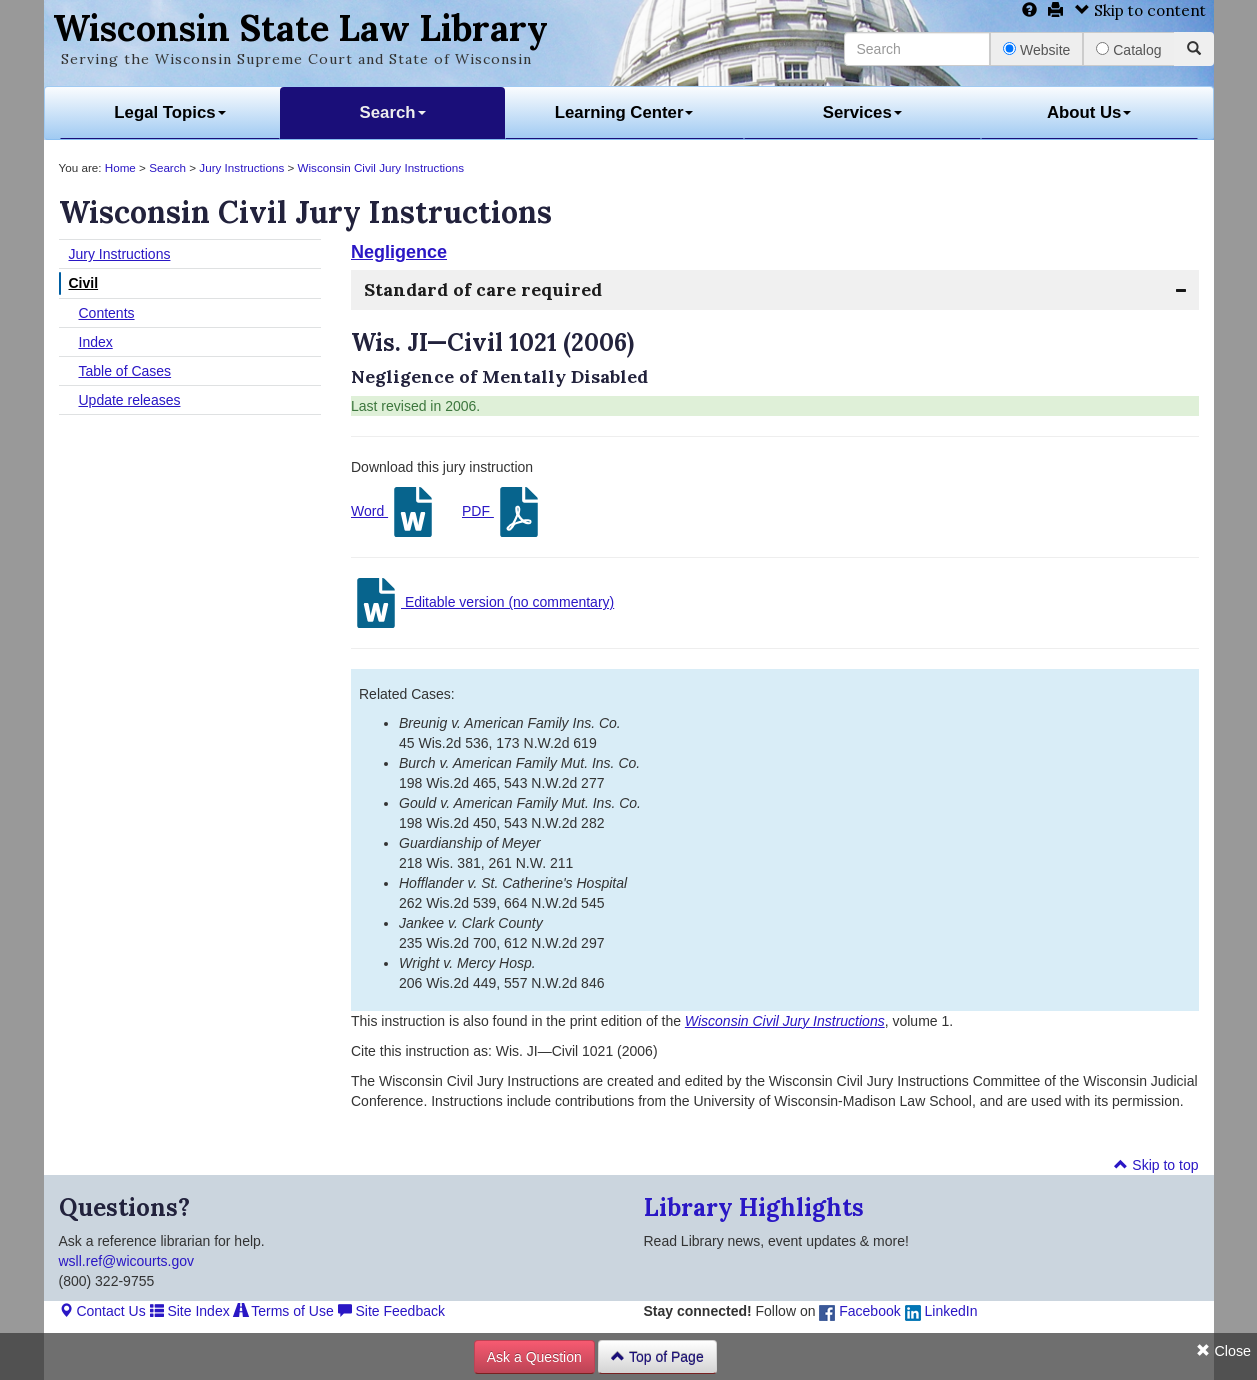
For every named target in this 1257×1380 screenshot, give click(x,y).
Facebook (859, 1311)
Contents (107, 313)
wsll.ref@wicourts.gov (127, 1261)
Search (393, 112)
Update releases (130, 400)
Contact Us (102, 1311)
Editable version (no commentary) (482, 603)
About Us (1089, 112)
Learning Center (624, 112)
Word (394, 512)
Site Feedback (391, 1311)
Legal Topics (169, 112)
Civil (84, 283)
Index (96, 342)
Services (862, 112)
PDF (503, 512)
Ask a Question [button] (534, 1357)
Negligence (399, 252)
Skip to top (1156, 1165)
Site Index (190, 1311)
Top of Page (657, 1357)
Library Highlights (754, 1207)
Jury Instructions (241, 167)
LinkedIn (941, 1311)
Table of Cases (125, 371)
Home (120, 167)
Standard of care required (483, 289)
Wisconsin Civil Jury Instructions (381, 167)
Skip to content (1140, 10)
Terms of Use (284, 1311)
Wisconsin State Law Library (300, 28)
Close (1223, 1351)
